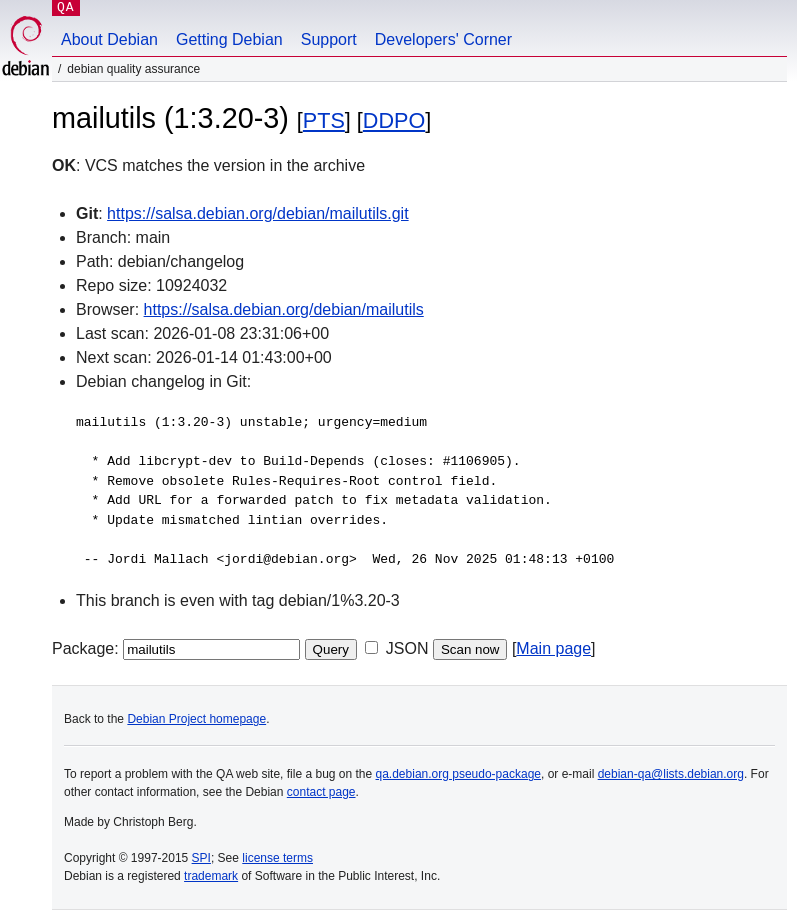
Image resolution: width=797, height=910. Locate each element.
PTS (324, 120)
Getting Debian (229, 39)
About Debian (109, 39)
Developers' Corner (443, 39)
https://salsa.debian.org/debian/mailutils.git (258, 213)
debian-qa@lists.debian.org (671, 774)
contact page (321, 792)
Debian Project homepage (196, 719)
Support (329, 39)
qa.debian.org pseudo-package (458, 774)
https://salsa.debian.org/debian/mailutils (284, 309)
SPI (201, 858)
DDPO (394, 120)
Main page (553, 648)
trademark (211, 876)
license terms (277, 858)
